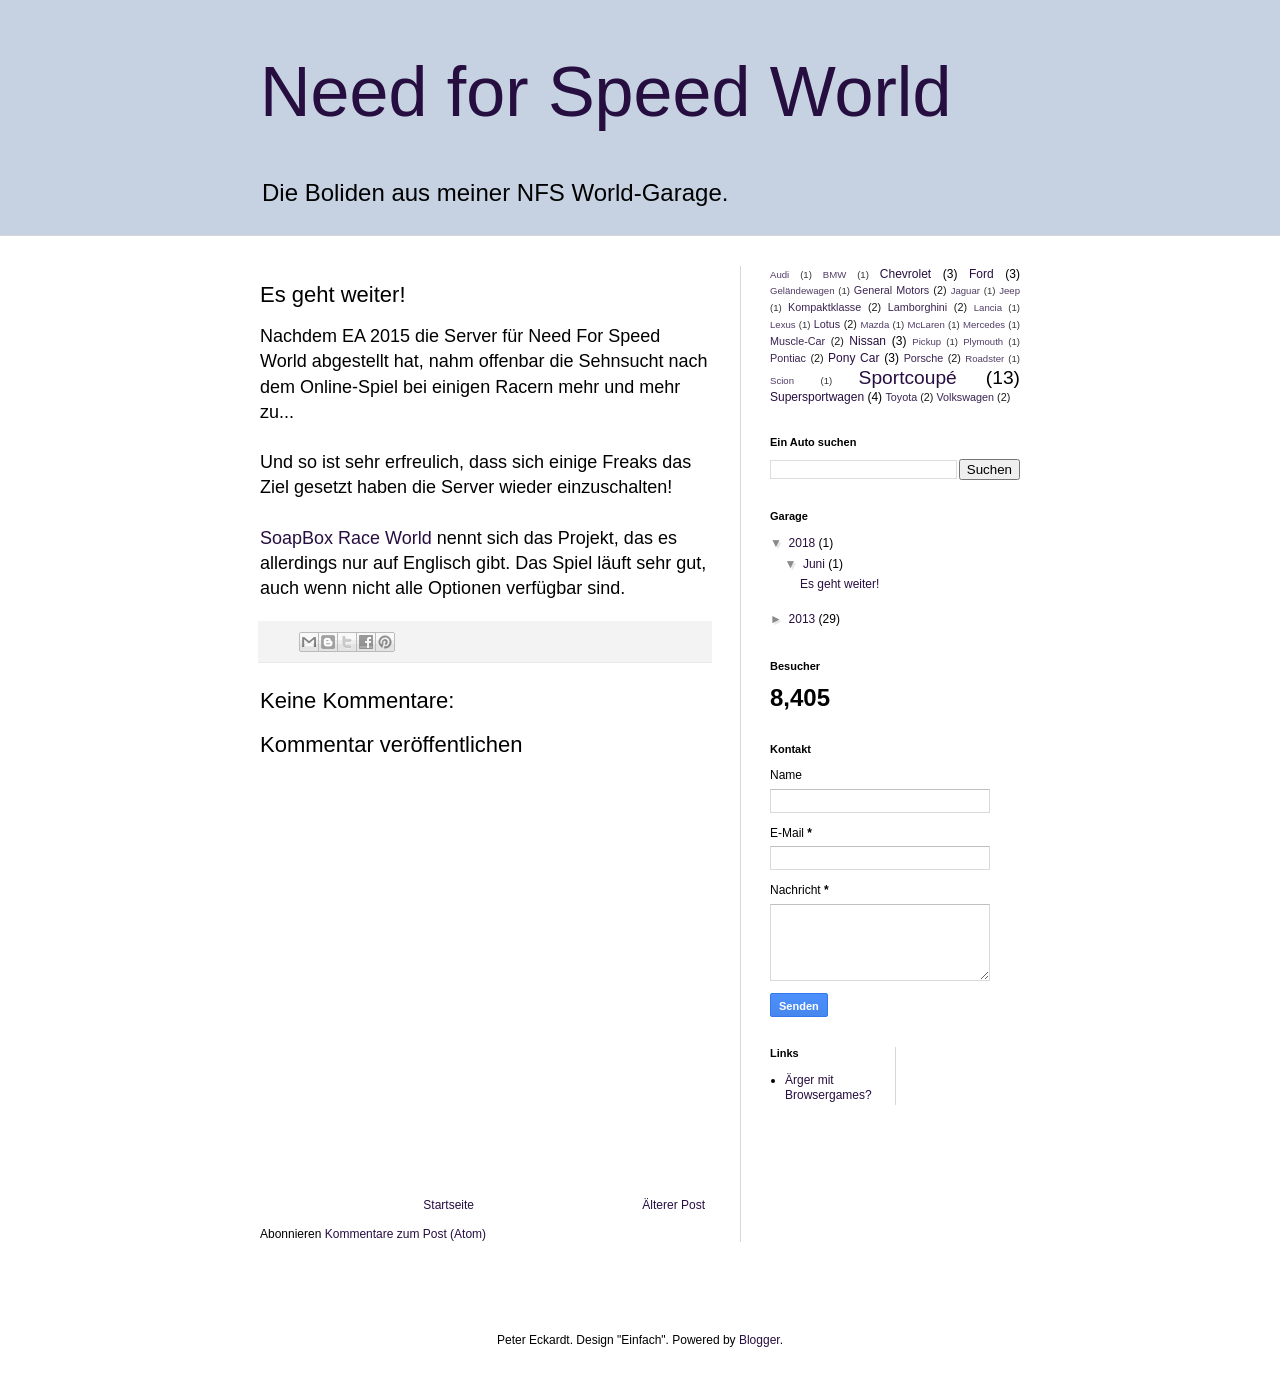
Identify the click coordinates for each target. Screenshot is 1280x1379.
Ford (981, 274)
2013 (804, 619)
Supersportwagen (817, 397)
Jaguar (965, 290)
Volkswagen (965, 397)
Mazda (875, 324)
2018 (804, 543)
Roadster (984, 358)
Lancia (988, 307)
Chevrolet (905, 274)
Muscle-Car (797, 341)
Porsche (924, 358)
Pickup (926, 341)
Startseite (448, 1205)
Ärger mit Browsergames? (828, 1087)
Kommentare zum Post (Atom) (405, 1234)
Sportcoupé (908, 377)
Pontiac (788, 358)
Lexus (783, 324)
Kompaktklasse (824, 307)
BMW (834, 274)
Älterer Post (673, 1205)
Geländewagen (802, 290)
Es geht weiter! (839, 584)
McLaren (925, 324)
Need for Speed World (605, 92)
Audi (779, 274)
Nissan (867, 341)
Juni (815, 564)
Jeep (1009, 290)
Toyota (901, 397)
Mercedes (984, 324)
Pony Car (853, 358)
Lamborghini (917, 307)
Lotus (827, 324)
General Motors (891, 290)
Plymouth (983, 341)
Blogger (759, 1340)
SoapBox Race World (346, 538)
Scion (782, 380)
